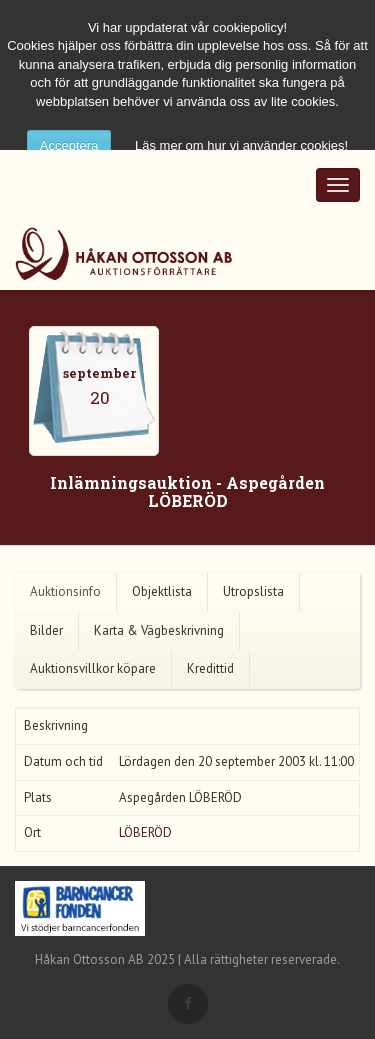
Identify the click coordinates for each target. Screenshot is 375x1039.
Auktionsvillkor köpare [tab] (93, 668)
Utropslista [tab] (253, 591)
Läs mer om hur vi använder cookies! (241, 145)
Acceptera (69, 145)
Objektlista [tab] (162, 591)
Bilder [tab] (46, 630)
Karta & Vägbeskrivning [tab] (159, 630)
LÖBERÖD (145, 832)
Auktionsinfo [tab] (65, 591)
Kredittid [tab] (210, 668)
